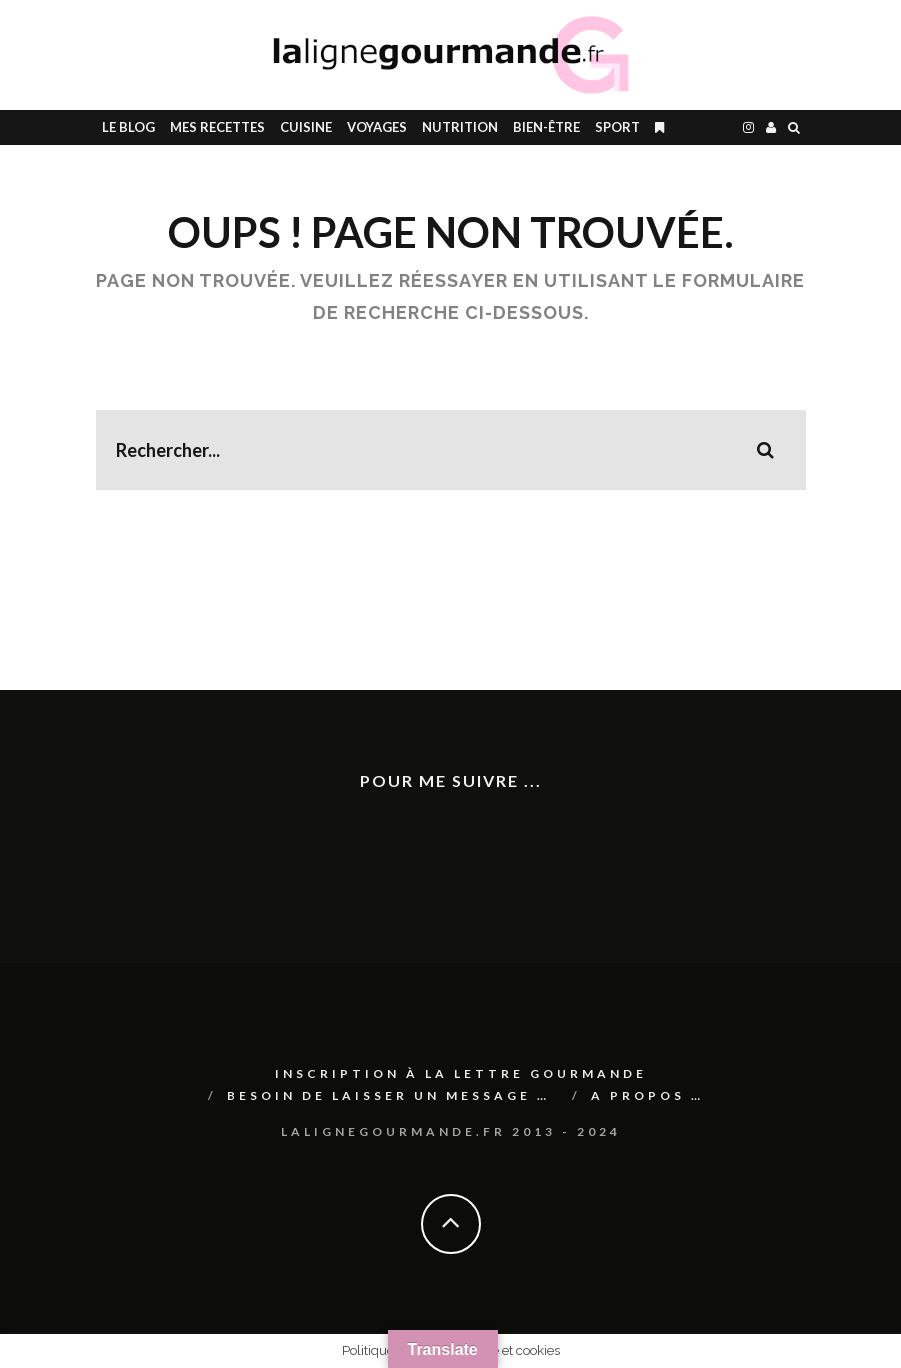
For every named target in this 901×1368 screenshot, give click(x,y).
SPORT (617, 127)
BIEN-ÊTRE (546, 127)
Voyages (377, 127)
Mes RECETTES (217, 127)
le (128, 127)
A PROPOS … (647, 1095)
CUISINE (306, 127)
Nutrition (460, 127)
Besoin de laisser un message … (388, 1095)
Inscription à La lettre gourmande (461, 1073)
